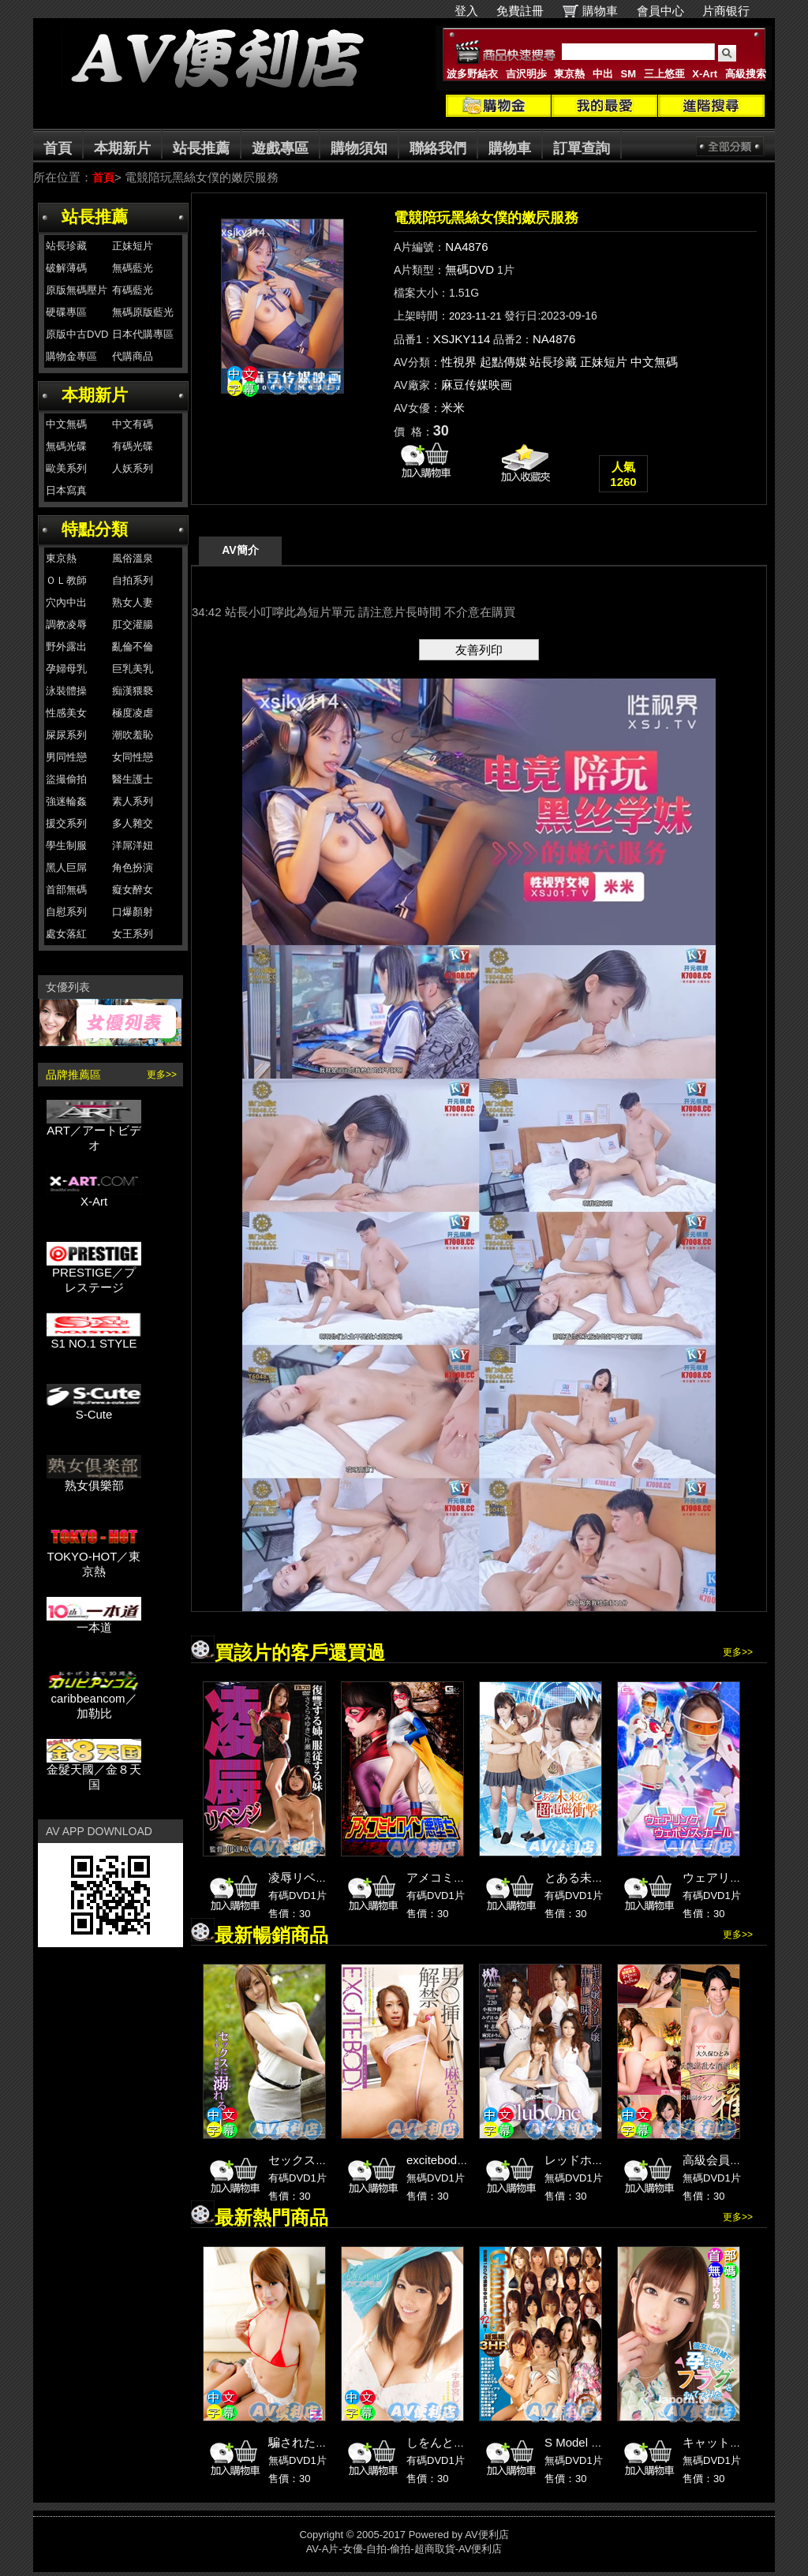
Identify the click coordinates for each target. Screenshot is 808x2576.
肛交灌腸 (132, 624)
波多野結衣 (472, 74)
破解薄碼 (66, 268)
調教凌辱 (66, 624)
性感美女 (66, 713)
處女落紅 (66, 934)
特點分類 (95, 529)
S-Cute (94, 1408)
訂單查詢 (581, 148)
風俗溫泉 (132, 558)
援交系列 (66, 823)
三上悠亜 (664, 74)
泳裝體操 (66, 691)
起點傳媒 (503, 361)
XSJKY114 (462, 339)
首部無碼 (66, 889)
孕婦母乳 (66, 669)
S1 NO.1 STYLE (94, 1337)
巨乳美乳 (132, 669)
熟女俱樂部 (94, 1479)
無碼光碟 (66, 446)
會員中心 (660, 10)
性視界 (459, 361)
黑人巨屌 (66, 867)
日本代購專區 (143, 334)
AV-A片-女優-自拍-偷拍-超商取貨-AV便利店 (404, 2549)
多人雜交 (132, 823)
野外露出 (66, 646)
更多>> (162, 1074)
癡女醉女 (132, 889)
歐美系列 (66, 468)
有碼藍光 (132, 290)
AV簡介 (240, 550)
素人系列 (132, 801)
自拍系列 (132, 580)
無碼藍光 (132, 268)
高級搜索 (745, 74)
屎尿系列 (66, 735)
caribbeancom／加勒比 (94, 1700)
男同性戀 (66, 757)
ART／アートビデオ (94, 1132)
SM (629, 74)
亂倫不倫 (132, 646)
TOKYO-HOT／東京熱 (94, 1558)
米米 (453, 407)
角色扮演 (132, 867)
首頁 (57, 148)
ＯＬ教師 (66, 580)
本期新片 (122, 148)
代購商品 (132, 356)
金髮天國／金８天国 (94, 1771)
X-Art (704, 74)
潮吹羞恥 (132, 735)
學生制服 (66, 845)
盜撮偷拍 (66, 779)
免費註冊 (520, 10)
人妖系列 (132, 468)
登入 (466, 10)
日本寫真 (66, 490)
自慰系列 (66, 912)
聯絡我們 (438, 148)
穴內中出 (66, 602)
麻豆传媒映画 (476, 384)
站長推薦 (201, 148)
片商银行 (732, 10)
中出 (603, 74)
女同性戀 (132, 757)
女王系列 (132, 934)
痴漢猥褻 (132, 691)
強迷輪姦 (66, 801)
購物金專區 (71, 356)
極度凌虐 (132, 713)
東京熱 (569, 74)
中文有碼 (132, 424)
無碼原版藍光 (143, 312)
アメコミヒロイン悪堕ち (471, 1877)
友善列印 (479, 649)
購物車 (600, 10)
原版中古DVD (77, 334)
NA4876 (466, 246)
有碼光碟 (132, 446)
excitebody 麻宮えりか (466, 2160)
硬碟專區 (66, 312)
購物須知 (359, 148)
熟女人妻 (132, 602)
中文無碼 (66, 424)
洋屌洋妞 (132, 845)
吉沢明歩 (526, 74)
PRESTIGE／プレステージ (94, 1274)
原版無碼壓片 (76, 290)
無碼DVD (469, 269)
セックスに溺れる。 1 (326, 2160)
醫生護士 (132, 779)
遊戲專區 (280, 148)
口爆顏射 (132, 912)
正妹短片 (132, 246)
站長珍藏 (66, 246)
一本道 (94, 1622)
